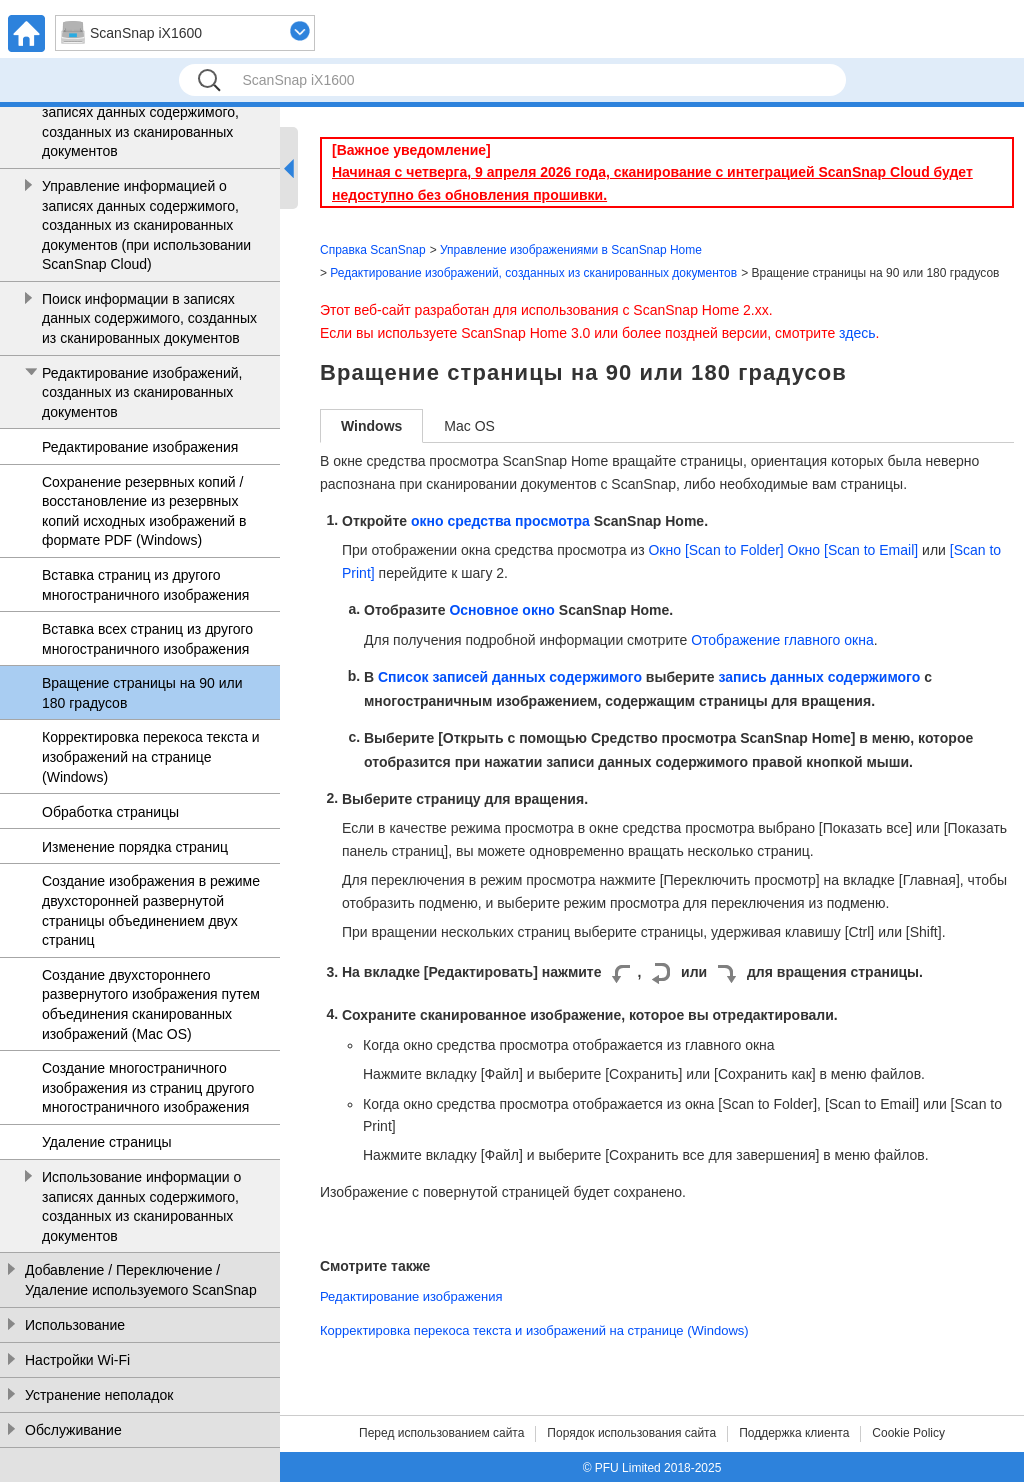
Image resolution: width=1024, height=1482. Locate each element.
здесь (857, 333)
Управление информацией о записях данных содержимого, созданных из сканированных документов (140, 122)
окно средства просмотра (500, 521)
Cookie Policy (908, 1433)
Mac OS (469, 426)
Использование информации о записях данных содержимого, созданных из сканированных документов (141, 1206)
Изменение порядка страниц (135, 847)
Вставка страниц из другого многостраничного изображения (145, 585)
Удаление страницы (107, 1142)
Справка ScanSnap (373, 250)
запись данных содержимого (820, 677)
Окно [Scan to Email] (853, 550)
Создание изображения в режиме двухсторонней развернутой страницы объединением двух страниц (151, 910)
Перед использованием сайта (441, 1433)
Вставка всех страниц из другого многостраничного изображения (147, 639)
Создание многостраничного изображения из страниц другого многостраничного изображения (148, 1087)
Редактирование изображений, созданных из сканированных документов (142, 392)
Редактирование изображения (140, 447)
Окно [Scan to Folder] (715, 550)
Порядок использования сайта (631, 1433)
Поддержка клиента (794, 1433)
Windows (371, 426)
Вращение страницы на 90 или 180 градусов (142, 693)
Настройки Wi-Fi (77, 1360)
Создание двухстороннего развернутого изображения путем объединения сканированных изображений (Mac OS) (151, 1004)
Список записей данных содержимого (510, 677)
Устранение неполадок (99, 1395)
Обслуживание (73, 1430)
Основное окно (502, 610)
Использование (75, 1325)
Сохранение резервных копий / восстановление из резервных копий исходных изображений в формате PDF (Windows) (144, 511)
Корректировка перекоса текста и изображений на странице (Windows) (151, 756)
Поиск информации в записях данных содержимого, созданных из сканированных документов (149, 318)
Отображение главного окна (782, 640)
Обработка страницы (110, 812)
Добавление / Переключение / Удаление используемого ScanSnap (141, 1280)
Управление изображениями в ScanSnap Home (571, 250)
